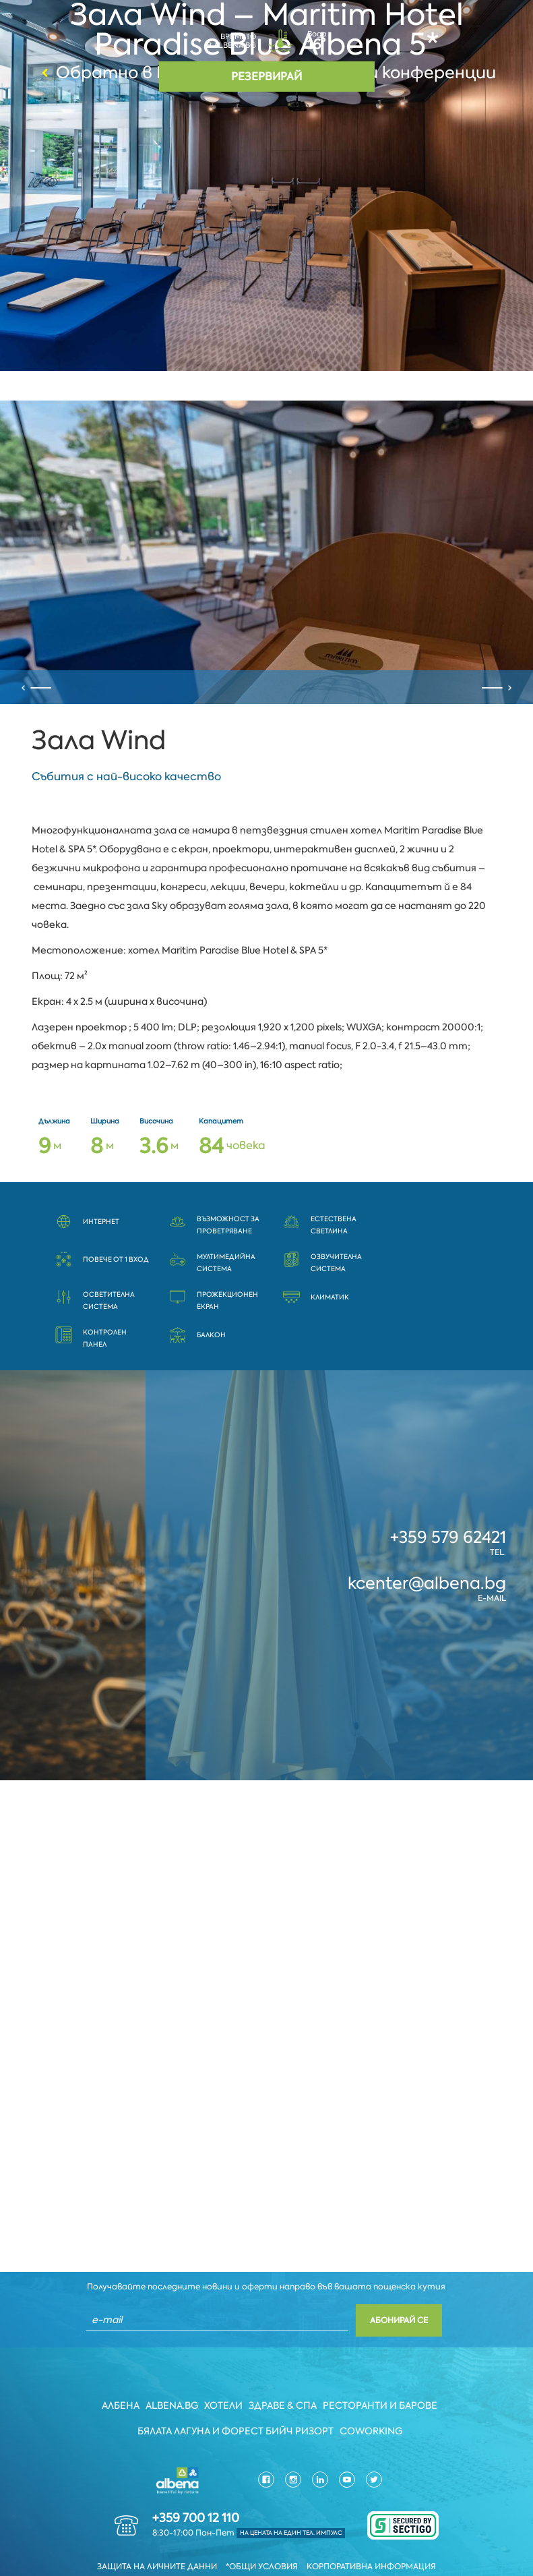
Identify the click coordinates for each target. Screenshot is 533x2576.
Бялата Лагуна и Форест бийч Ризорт (235, 2395)
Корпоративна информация (371, 2530)
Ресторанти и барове (382, 2370)
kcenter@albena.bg (427, 1546)
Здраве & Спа (284, 2370)
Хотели (224, 2370)
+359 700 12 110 (195, 2482)
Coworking (371, 2395)
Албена (120, 2370)
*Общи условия (262, 2530)
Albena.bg (172, 2370)
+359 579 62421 (448, 1500)
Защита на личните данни (157, 2530)
